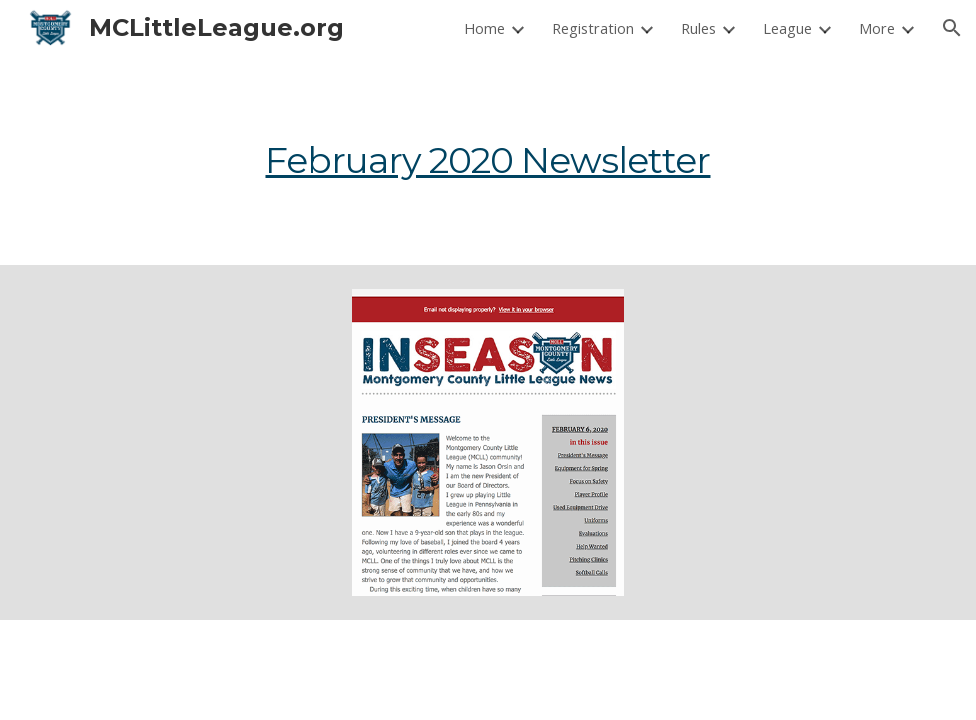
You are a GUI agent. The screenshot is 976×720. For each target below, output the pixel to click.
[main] (488, 160)
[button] (952, 28)
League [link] (787, 28)
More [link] (877, 28)
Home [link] (484, 28)
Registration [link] (593, 28)
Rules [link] (698, 28)
